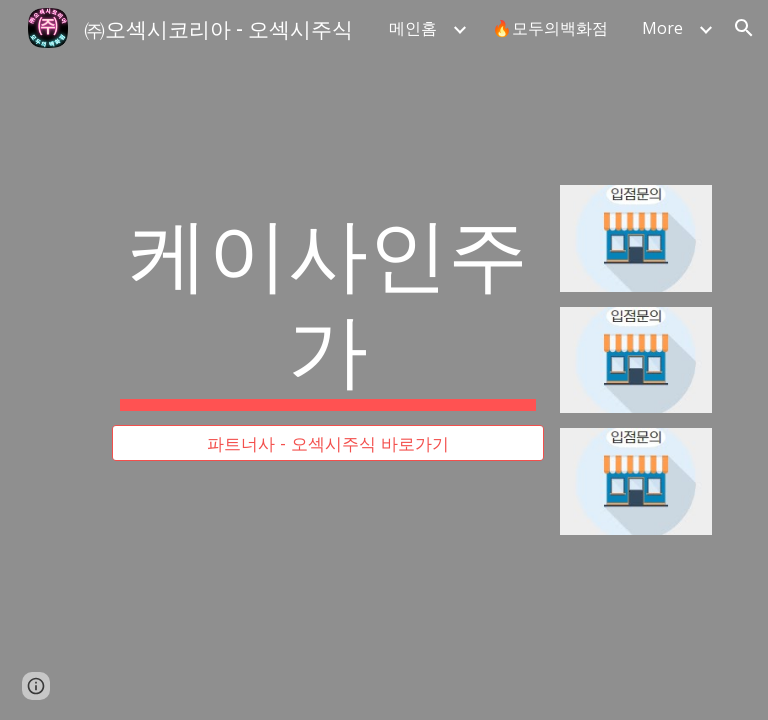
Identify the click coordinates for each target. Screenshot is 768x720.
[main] (327, 305)
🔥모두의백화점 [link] (550, 28)
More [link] (662, 28)
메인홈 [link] (413, 28)
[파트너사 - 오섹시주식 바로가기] (327, 443)
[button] (744, 28)
